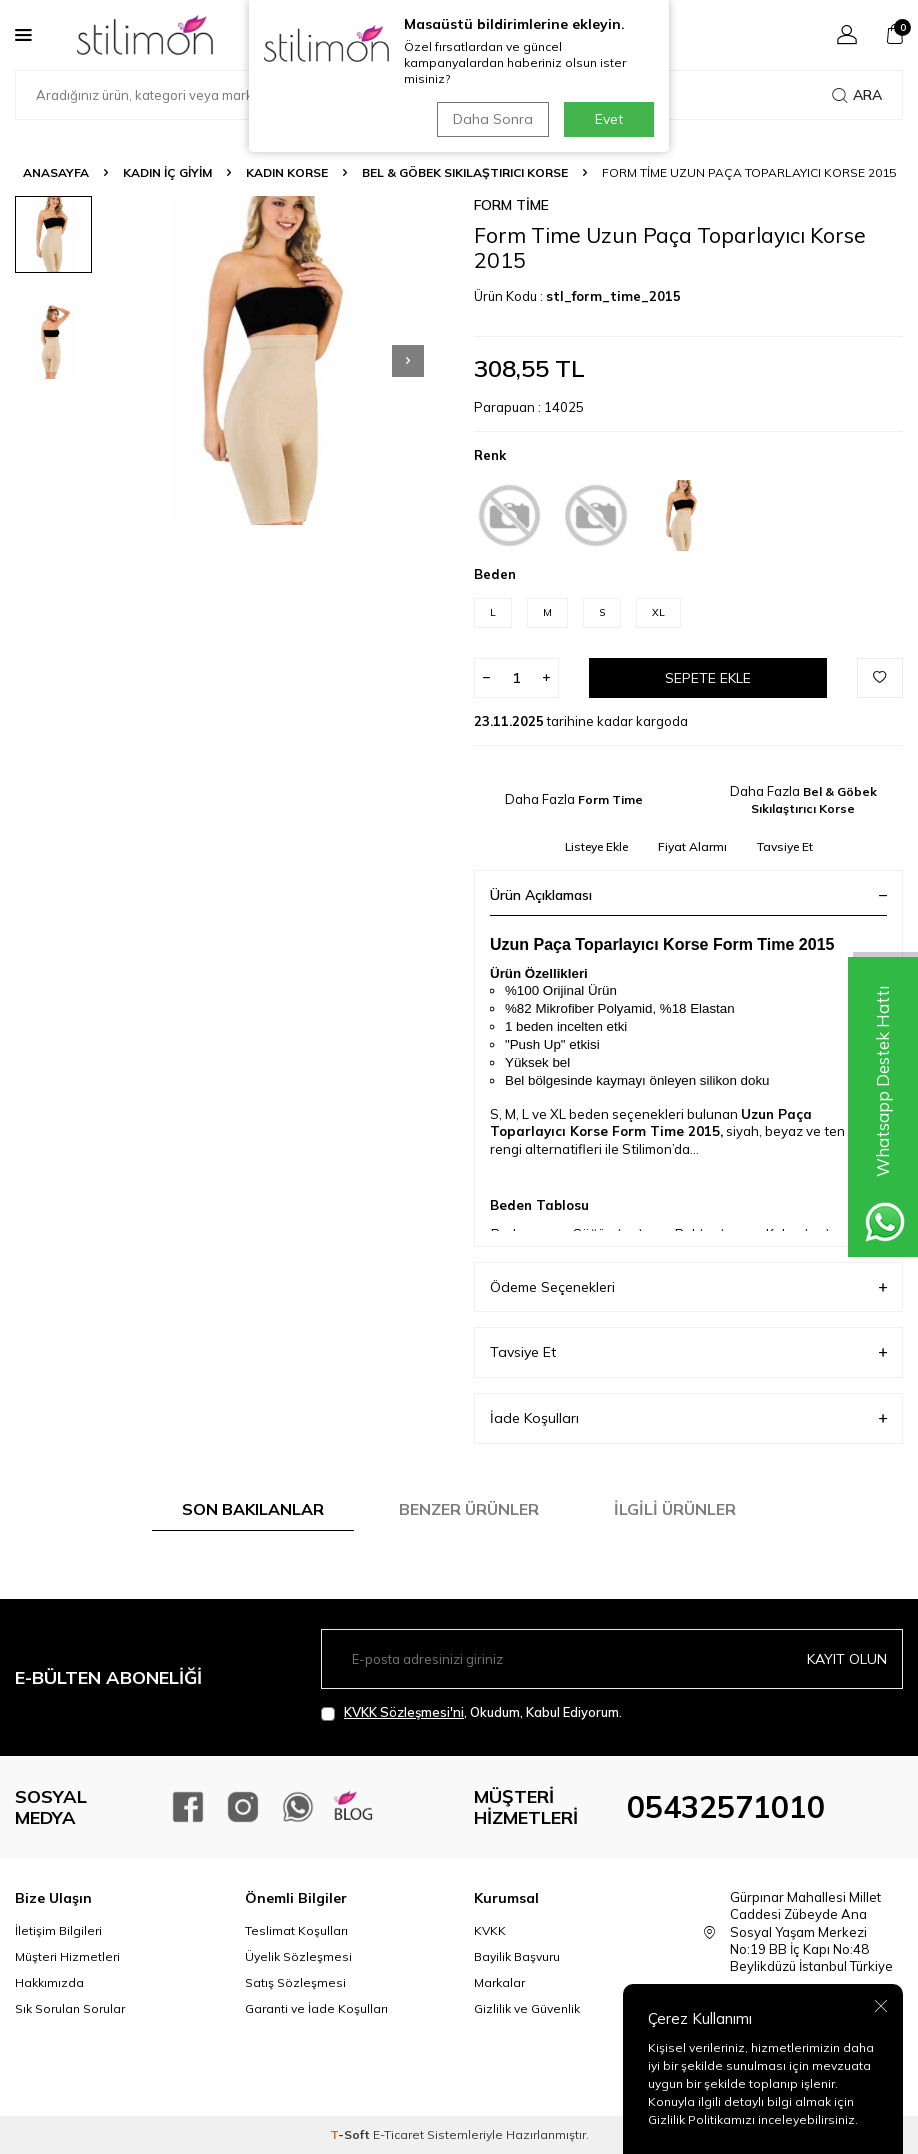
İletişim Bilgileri (58, 1930)
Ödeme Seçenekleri (688, 1287)
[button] (408, 361)
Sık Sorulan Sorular (70, 2008)
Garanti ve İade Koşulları (316, 2008)
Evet (609, 119)
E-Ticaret (398, 2134)
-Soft (351, 2134)
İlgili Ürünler (675, 1509)
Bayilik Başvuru (517, 1956)
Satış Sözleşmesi (295, 1982)
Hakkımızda (49, 1982)
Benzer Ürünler (469, 1509)
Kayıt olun (847, 1659)
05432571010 (726, 1807)
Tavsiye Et (785, 846)
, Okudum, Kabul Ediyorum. (471, 1712)
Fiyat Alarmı (692, 846)
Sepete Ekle (708, 678)
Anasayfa (56, 172)
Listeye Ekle (596, 846)
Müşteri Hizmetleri (67, 1956)
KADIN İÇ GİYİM (167, 172)
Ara (857, 95)
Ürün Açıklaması (688, 895)
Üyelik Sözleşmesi (298, 1956)
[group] (279, 360)
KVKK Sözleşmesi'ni (404, 1712)
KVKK (490, 1930)
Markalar (499, 1982)
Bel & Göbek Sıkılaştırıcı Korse (465, 172)
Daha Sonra (493, 119)
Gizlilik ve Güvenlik (527, 2008)
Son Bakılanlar (253, 1509)
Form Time (511, 205)
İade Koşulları (688, 1418)
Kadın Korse (287, 172)
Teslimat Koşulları (296, 1930)
